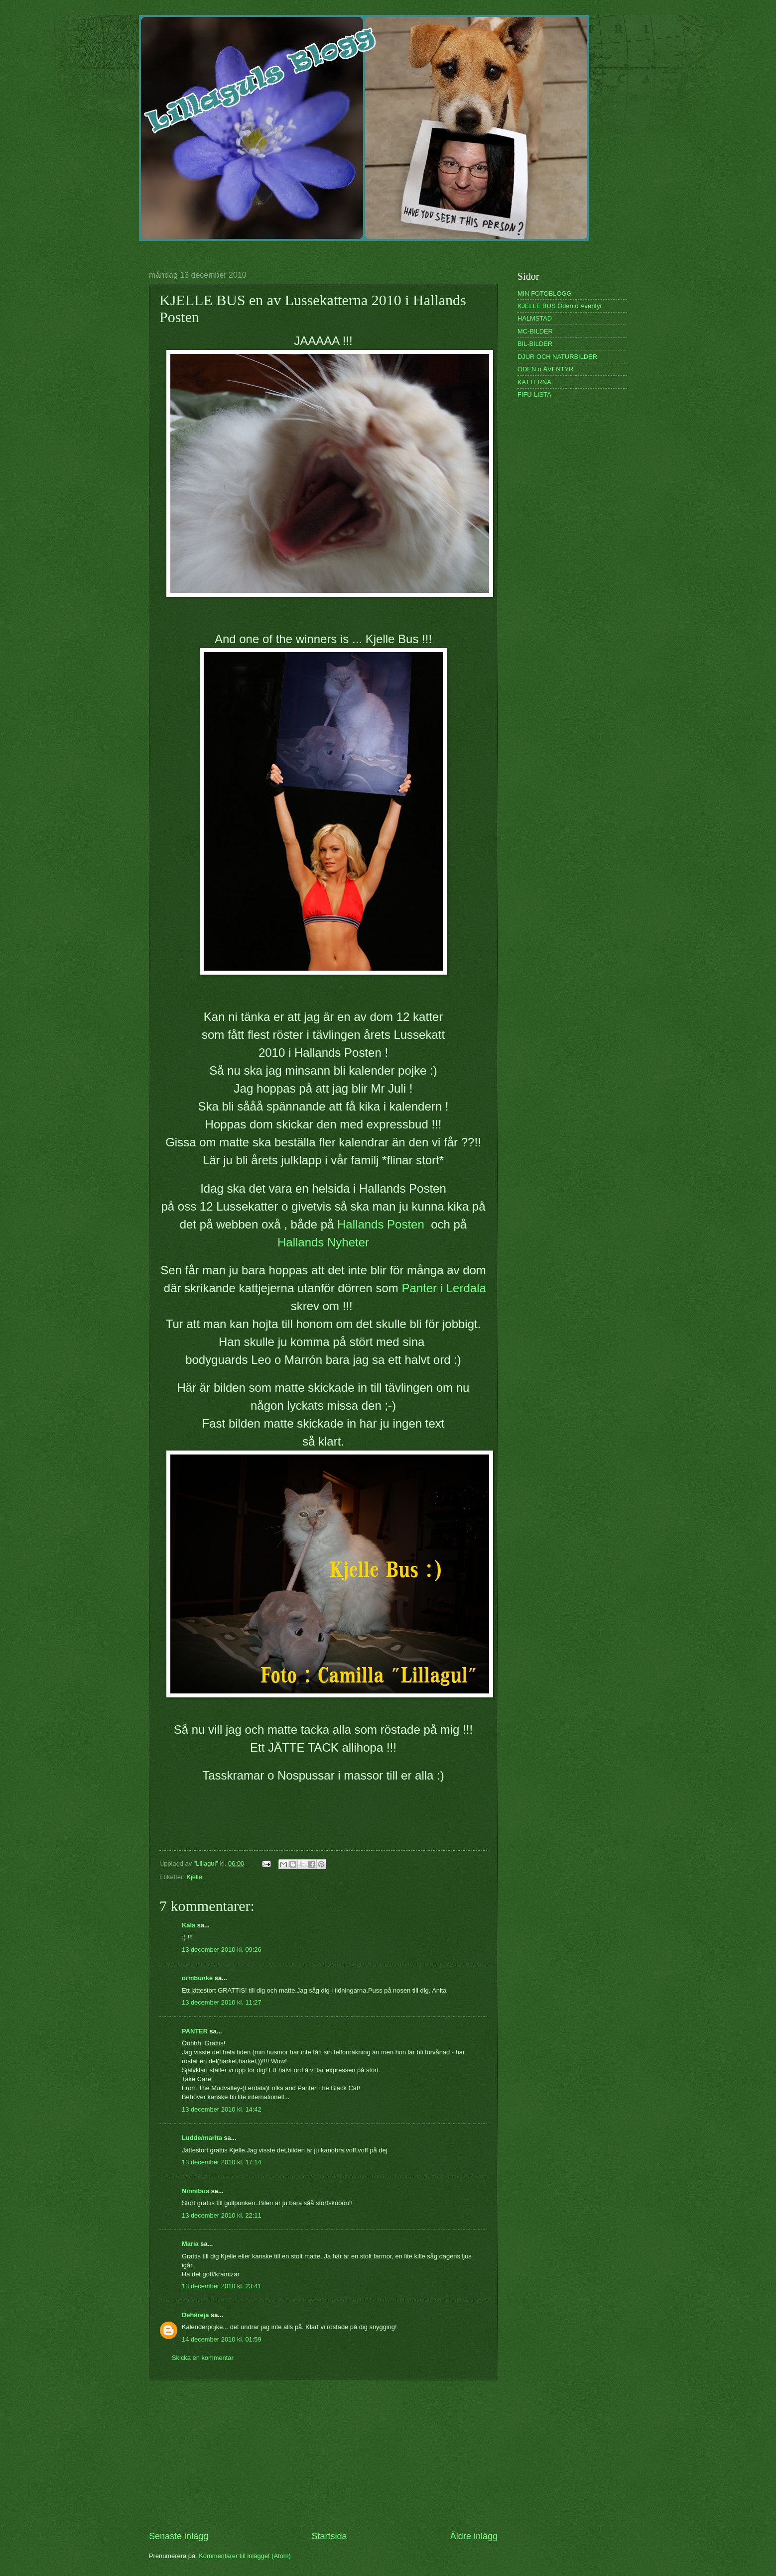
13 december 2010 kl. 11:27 (221, 2002)
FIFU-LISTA (534, 394)
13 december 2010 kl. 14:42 (221, 2109)
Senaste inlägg (178, 2536)
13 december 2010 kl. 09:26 (221, 1949)
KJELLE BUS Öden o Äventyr (559, 306)
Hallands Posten (382, 1224)
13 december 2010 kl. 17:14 (221, 2162)
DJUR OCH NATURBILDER (557, 356)
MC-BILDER (535, 331)
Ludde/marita (202, 2137)
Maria (190, 2243)
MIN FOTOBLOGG (544, 293)
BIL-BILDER (534, 343)
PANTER (195, 2031)
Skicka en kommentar (203, 2357)
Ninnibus (195, 2191)
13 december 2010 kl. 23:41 (221, 2286)
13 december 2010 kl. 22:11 (221, 2215)
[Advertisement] (323, 2455)
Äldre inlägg (474, 2536)
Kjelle (194, 1877)
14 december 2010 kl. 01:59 (221, 2339)
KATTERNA (534, 382)
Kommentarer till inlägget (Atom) (245, 2556)
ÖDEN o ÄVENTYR (545, 369)
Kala (188, 1925)
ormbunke (197, 1978)
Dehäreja (195, 2315)
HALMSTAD (534, 318)
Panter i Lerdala (443, 1288)
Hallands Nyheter (323, 1242)
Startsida (329, 2536)
